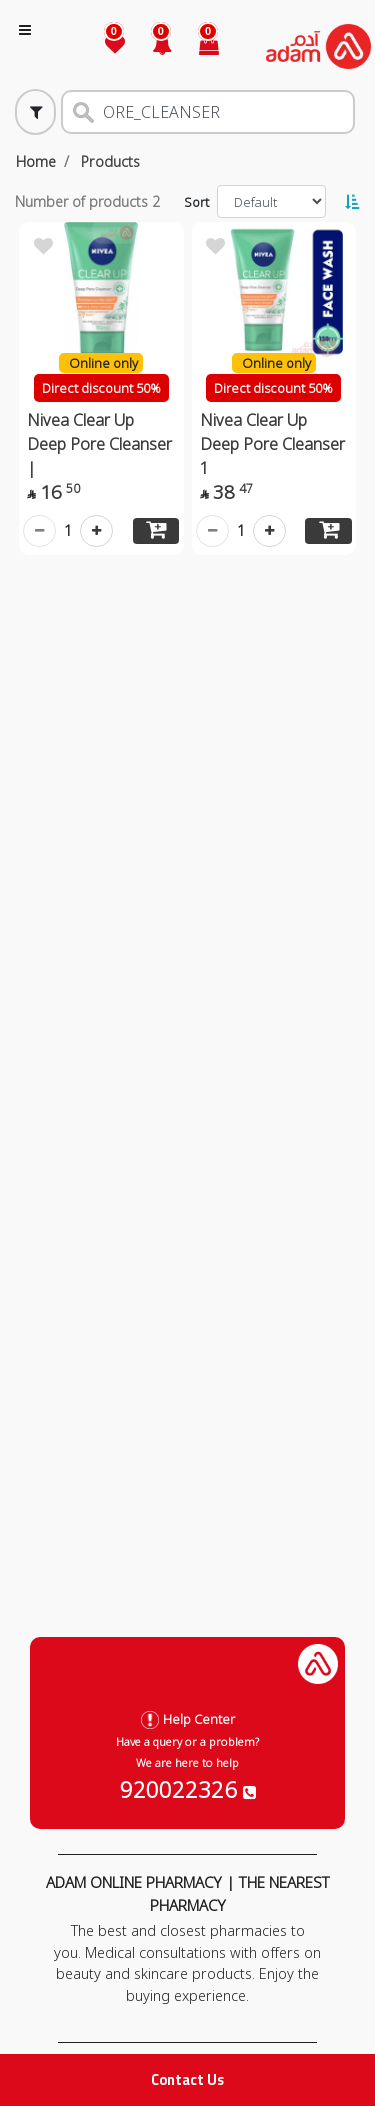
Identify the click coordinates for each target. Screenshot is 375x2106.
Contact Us (187, 2079)
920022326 (188, 1789)
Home (36, 161)
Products (110, 161)
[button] (150, 46)
